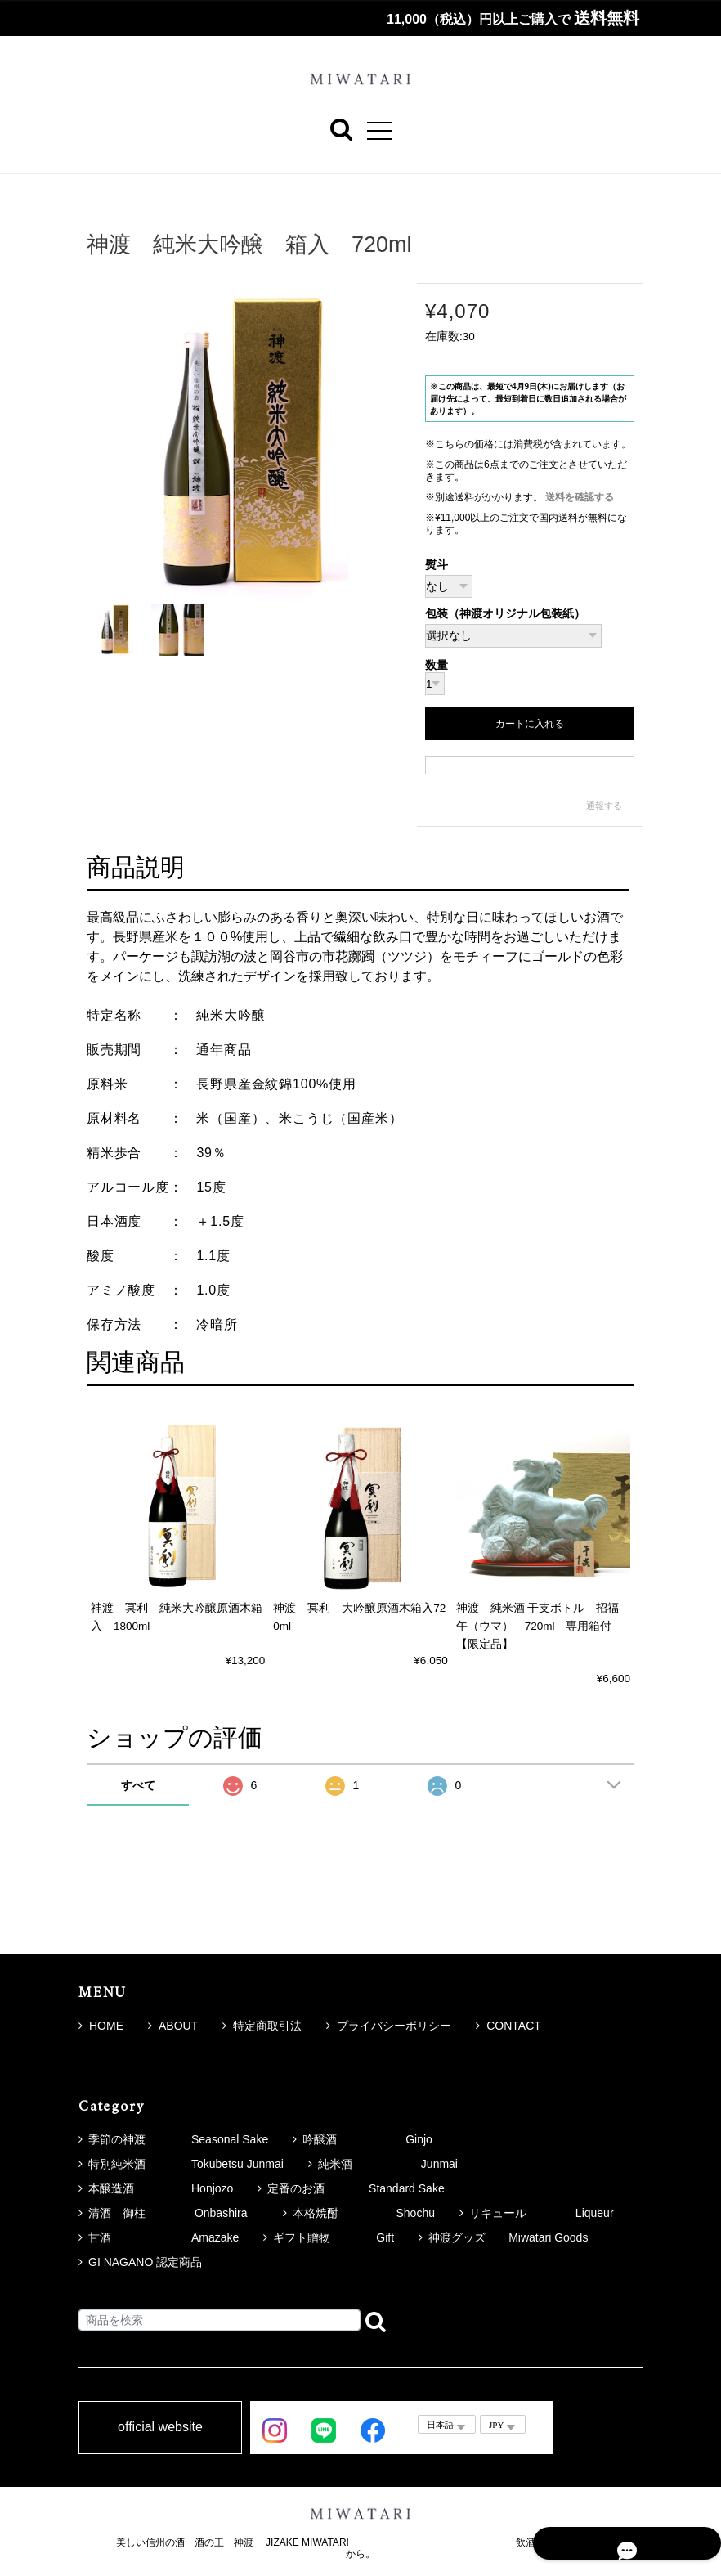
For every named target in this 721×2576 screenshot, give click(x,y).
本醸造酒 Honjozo (160, 2188)
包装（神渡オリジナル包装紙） (505, 614)
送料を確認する (579, 497)
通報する (604, 806)
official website (160, 2428)
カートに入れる (529, 724)
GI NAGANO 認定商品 (145, 2262)
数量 (436, 665)
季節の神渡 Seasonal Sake (178, 2139)
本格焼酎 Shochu (363, 2212)
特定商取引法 (262, 2025)
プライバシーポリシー (388, 2025)
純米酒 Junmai (388, 2163)
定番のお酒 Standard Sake (355, 2188)
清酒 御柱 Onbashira (173, 2212)
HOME (100, 2025)
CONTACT (508, 2025)
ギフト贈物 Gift (333, 2237)
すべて (138, 1785)
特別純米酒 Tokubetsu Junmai (186, 2163)
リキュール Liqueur (541, 2212)
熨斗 (436, 565)
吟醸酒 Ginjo (367, 2139)
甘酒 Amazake (163, 2237)
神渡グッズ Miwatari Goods (508, 2237)
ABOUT (173, 2025)
